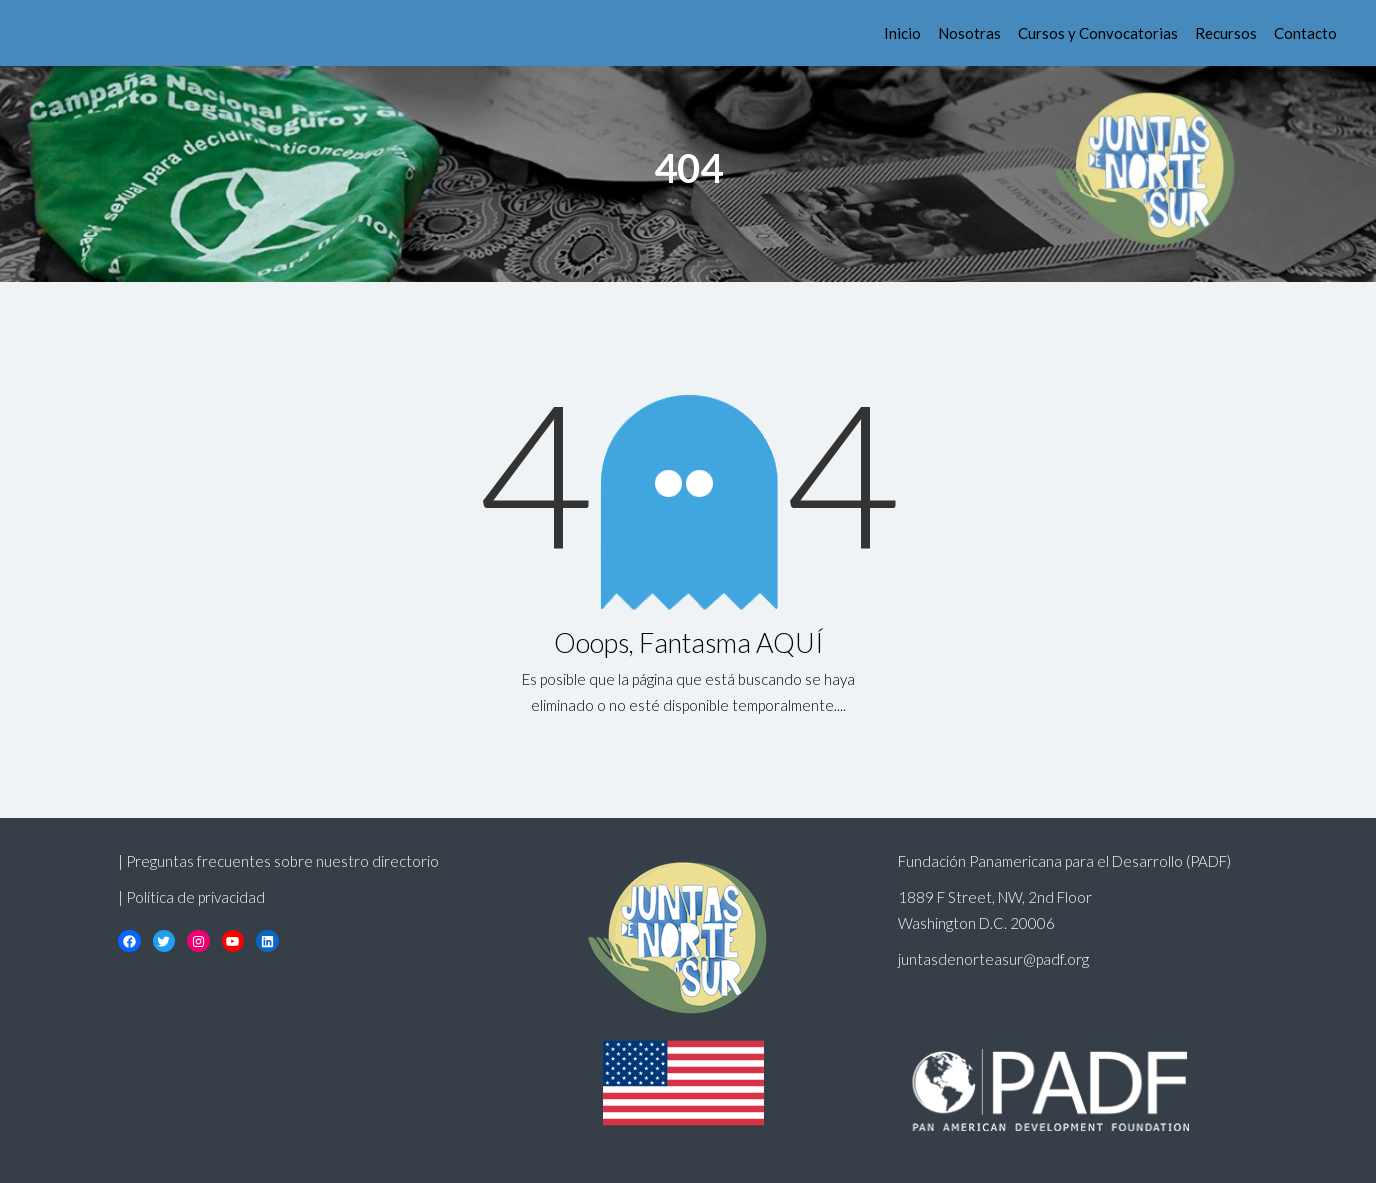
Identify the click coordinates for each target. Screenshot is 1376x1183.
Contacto (1305, 33)
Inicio (902, 33)
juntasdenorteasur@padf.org (993, 959)
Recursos (1226, 33)
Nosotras (969, 33)
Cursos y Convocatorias (1098, 33)
